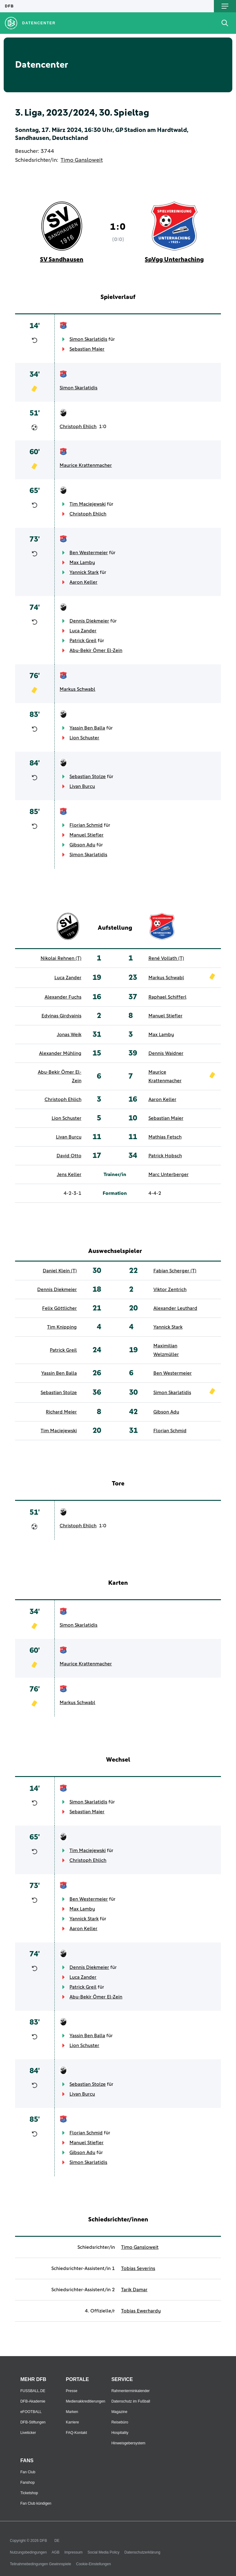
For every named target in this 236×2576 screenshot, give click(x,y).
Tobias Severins (138, 2268)
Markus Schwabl (77, 689)
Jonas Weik (69, 1034)
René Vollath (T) (166, 958)
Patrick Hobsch (165, 1155)
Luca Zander (82, 630)
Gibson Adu (82, 844)
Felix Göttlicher (59, 1308)
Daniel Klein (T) (60, 1270)
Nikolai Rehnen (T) (61, 958)
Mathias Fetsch (165, 1137)
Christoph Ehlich (78, 426)
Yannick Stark (84, 572)
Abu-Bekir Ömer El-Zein (95, 650)
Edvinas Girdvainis (61, 1015)
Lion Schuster (84, 737)
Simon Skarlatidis (88, 339)
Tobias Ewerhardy (141, 2310)
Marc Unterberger (168, 1174)
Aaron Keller (83, 582)
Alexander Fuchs (63, 997)
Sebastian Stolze (87, 776)
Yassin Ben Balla (87, 727)
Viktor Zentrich (170, 1289)
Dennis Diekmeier (89, 620)
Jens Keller (69, 1174)
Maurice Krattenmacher (86, 465)
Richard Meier (61, 1411)
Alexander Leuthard (175, 1308)
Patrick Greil (82, 640)
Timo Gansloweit (82, 160)
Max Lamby (82, 562)
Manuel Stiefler (86, 835)
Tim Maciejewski (87, 504)
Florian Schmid (86, 825)
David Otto (69, 1155)
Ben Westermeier (88, 552)
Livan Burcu (82, 786)
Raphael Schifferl (167, 997)
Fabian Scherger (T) (174, 1270)
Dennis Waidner (165, 1053)
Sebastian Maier (86, 349)
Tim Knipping (62, 1327)
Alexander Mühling (60, 1053)
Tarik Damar (134, 2289)
